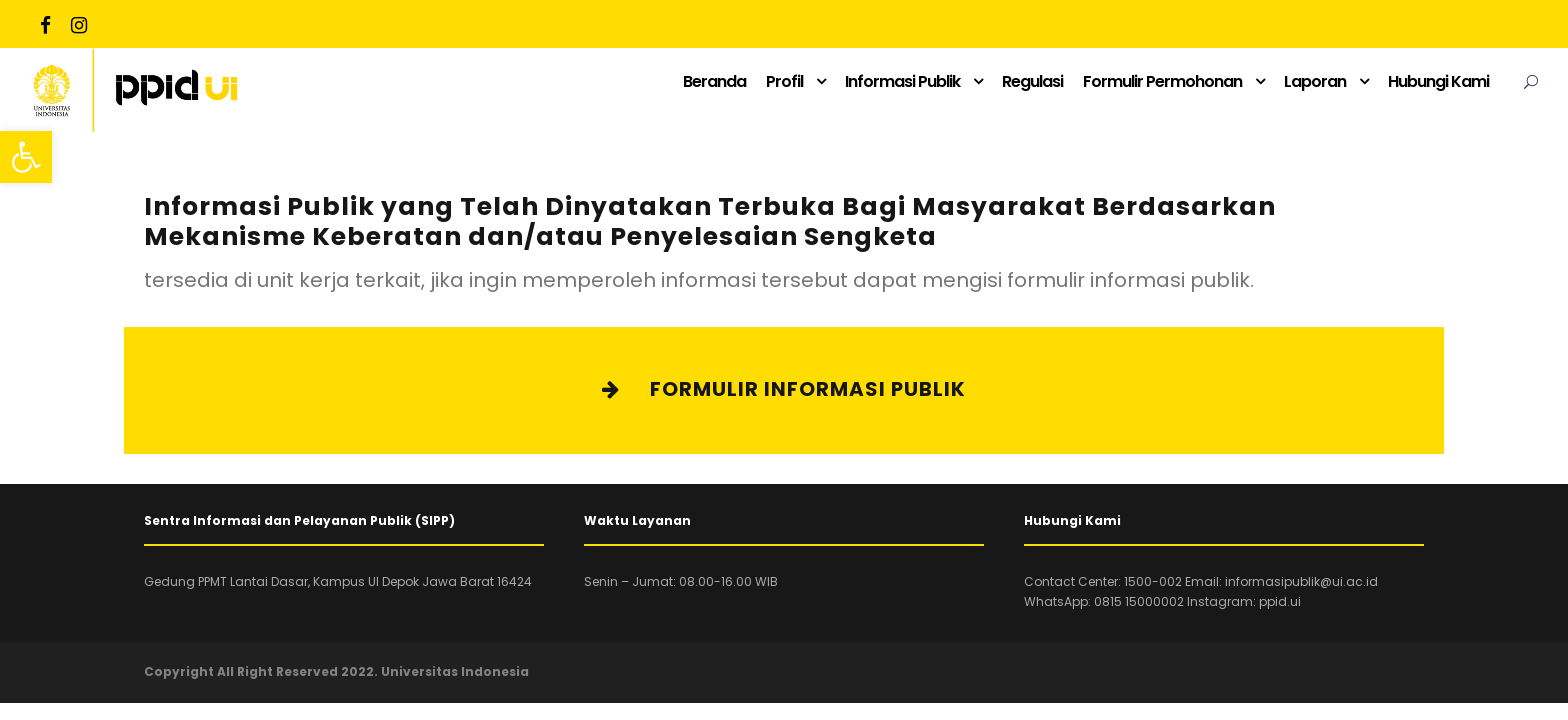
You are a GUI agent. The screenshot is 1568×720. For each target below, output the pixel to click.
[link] (26, 157)
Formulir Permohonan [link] (1162, 81)
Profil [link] (784, 81)
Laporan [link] (1315, 81)
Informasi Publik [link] (902, 81)
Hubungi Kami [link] (1438, 81)
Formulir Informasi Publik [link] (784, 389)
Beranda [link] (714, 81)
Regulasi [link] (1032, 81)
